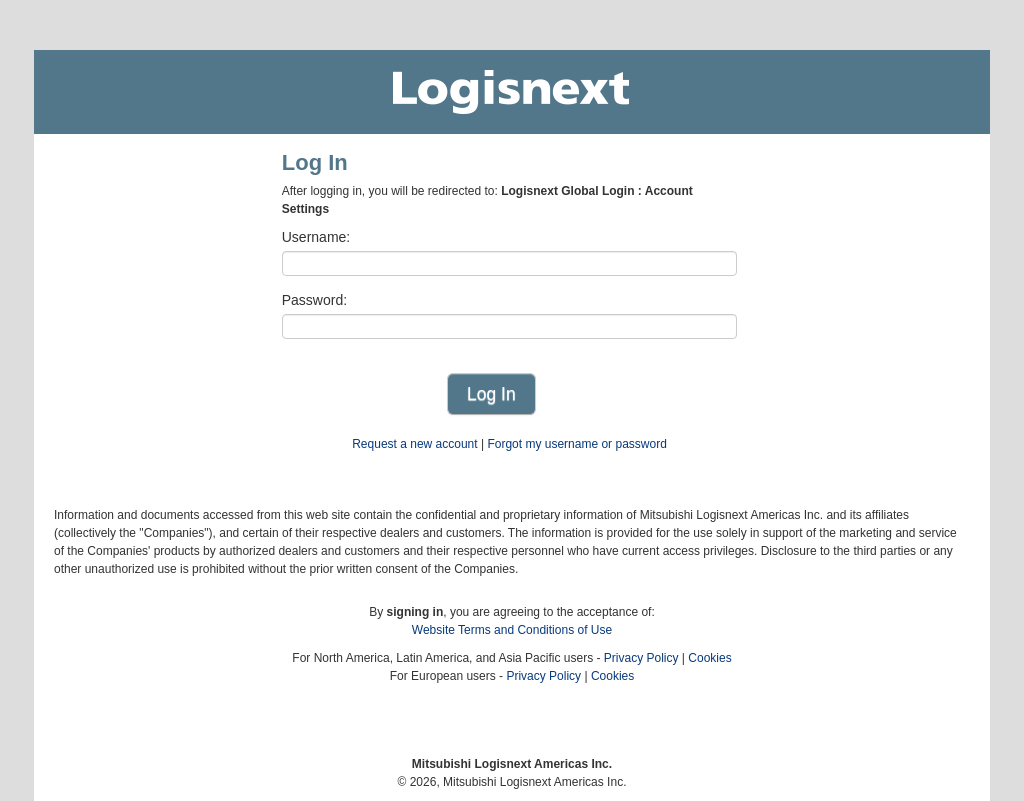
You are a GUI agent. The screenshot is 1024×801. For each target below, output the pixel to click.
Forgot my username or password (576, 444)
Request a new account (414, 444)
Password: (314, 300)
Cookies (709, 658)
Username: (316, 237)
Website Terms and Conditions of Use (512, 630)
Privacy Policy (641, 658)
